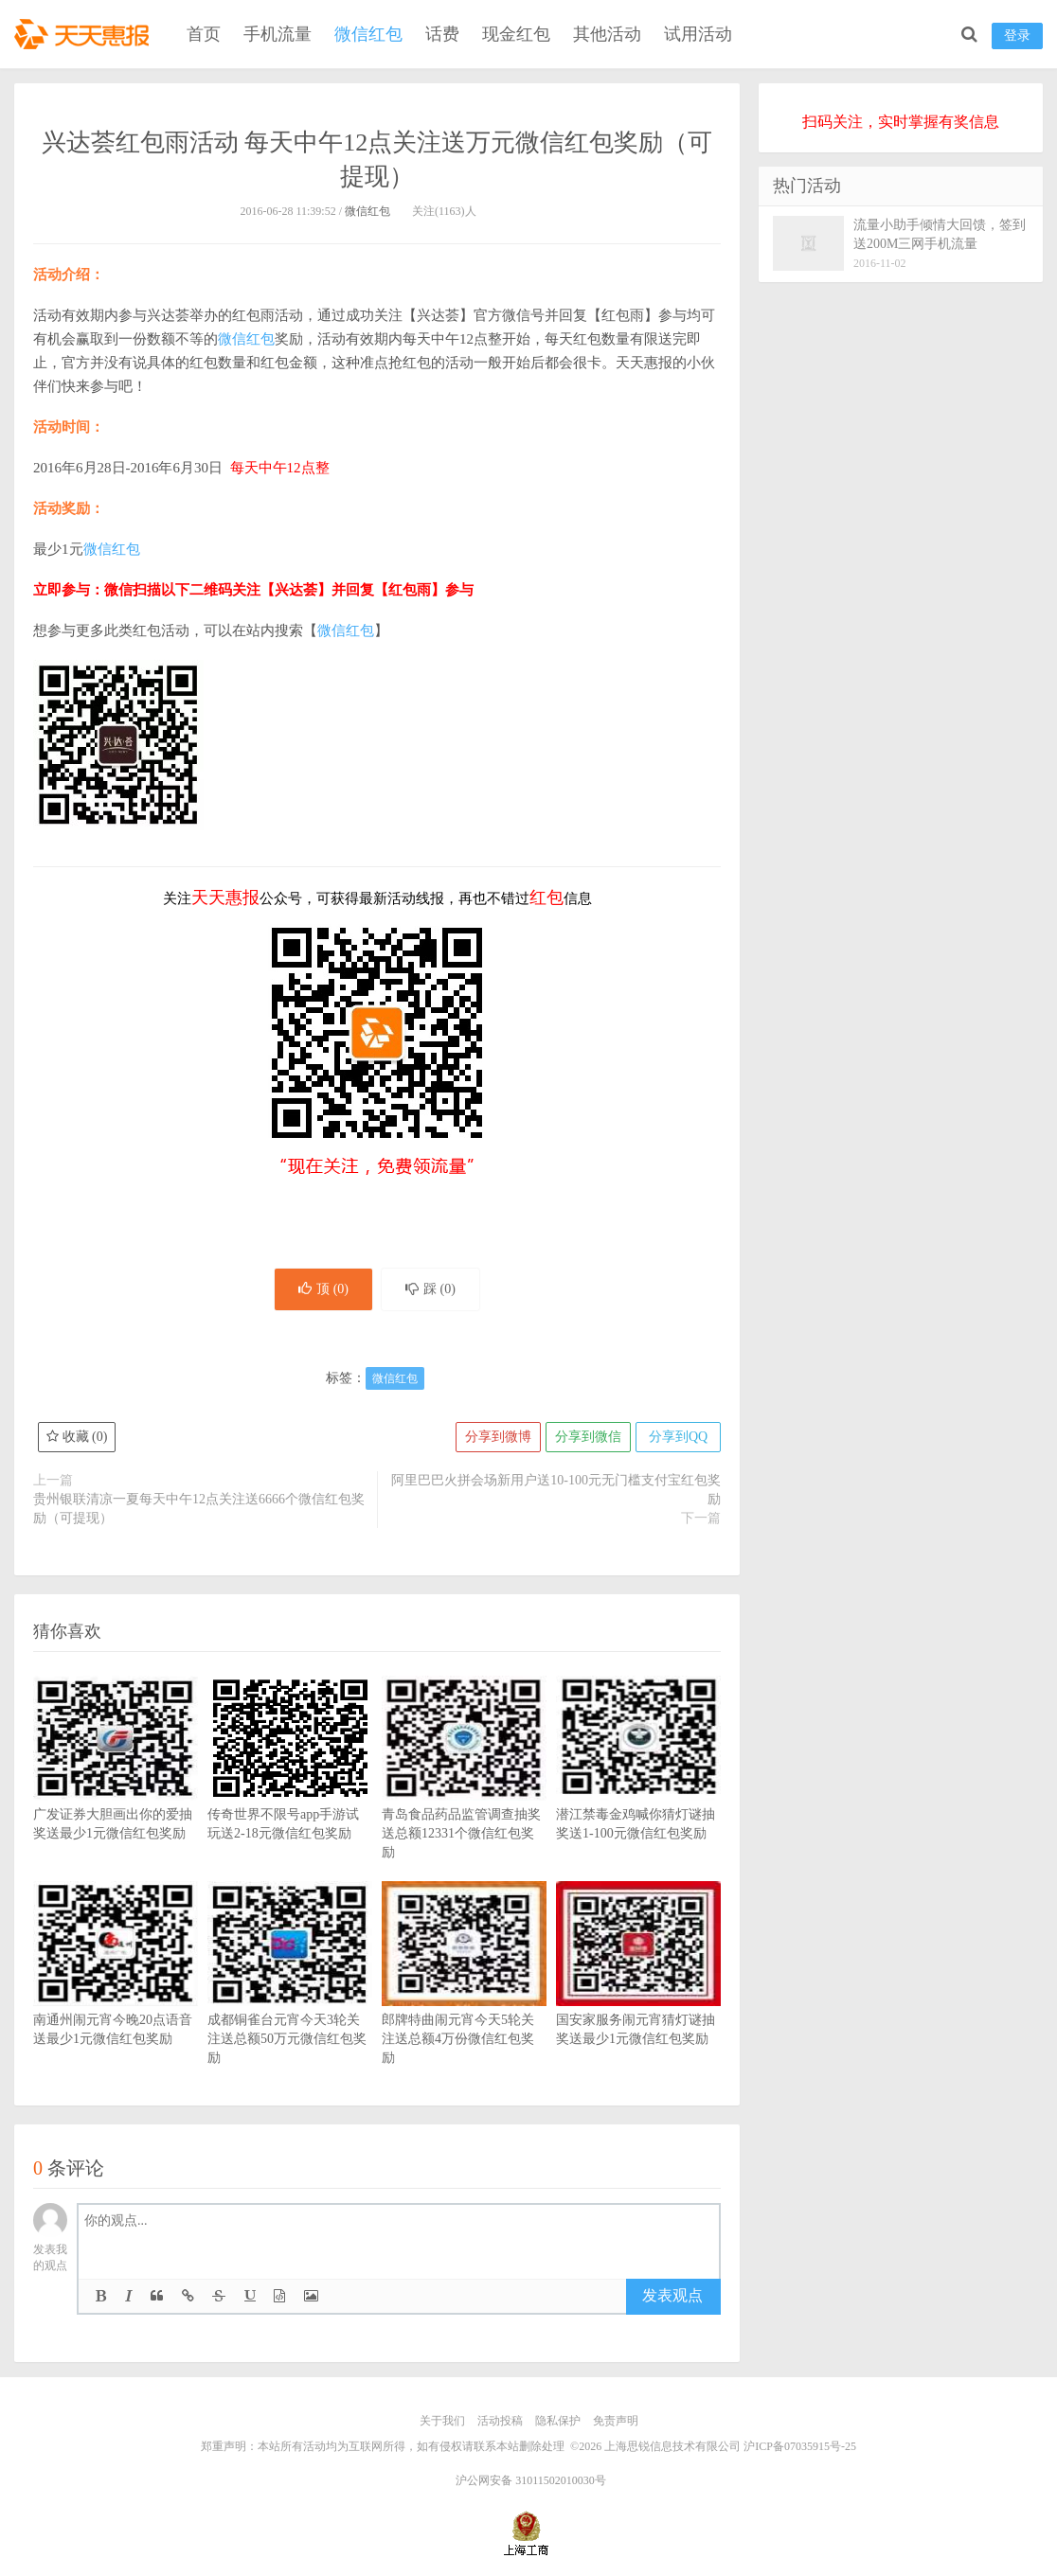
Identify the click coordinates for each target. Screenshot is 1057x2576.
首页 (204, 34)
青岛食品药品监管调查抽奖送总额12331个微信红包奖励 (464, 1795)
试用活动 (698, 34)
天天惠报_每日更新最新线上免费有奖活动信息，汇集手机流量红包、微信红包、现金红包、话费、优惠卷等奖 (85, 34)
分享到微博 (498, 1437)
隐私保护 (558, 2420)
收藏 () (76, 1437)
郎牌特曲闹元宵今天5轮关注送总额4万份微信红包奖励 (464, 2001)
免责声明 (615, 2420)
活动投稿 (500, 2420)
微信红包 (368, 34)
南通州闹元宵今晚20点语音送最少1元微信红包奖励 (115, 1992)
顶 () (323, 1289)
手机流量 (277, 34)
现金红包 (516, 34)
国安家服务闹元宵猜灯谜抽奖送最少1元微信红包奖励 (638, 1992)
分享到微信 (588, 1437)
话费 (442, 34)
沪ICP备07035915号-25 (799, 2446)
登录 (1017, 35)
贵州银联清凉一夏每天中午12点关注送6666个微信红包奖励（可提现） (199, 1508)
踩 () (430, 1289)
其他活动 (607, 34)
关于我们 (442, 2420)
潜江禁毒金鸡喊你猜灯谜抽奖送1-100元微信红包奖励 (638, 1786)
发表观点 (672, 2295)
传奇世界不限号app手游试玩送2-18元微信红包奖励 (289, 1786)
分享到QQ (678, 1437)
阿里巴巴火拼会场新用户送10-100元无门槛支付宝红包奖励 (556, 1489)
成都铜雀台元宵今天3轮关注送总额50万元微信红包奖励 (289, 2001)
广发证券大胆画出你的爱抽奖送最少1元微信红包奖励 (115, 1786)
